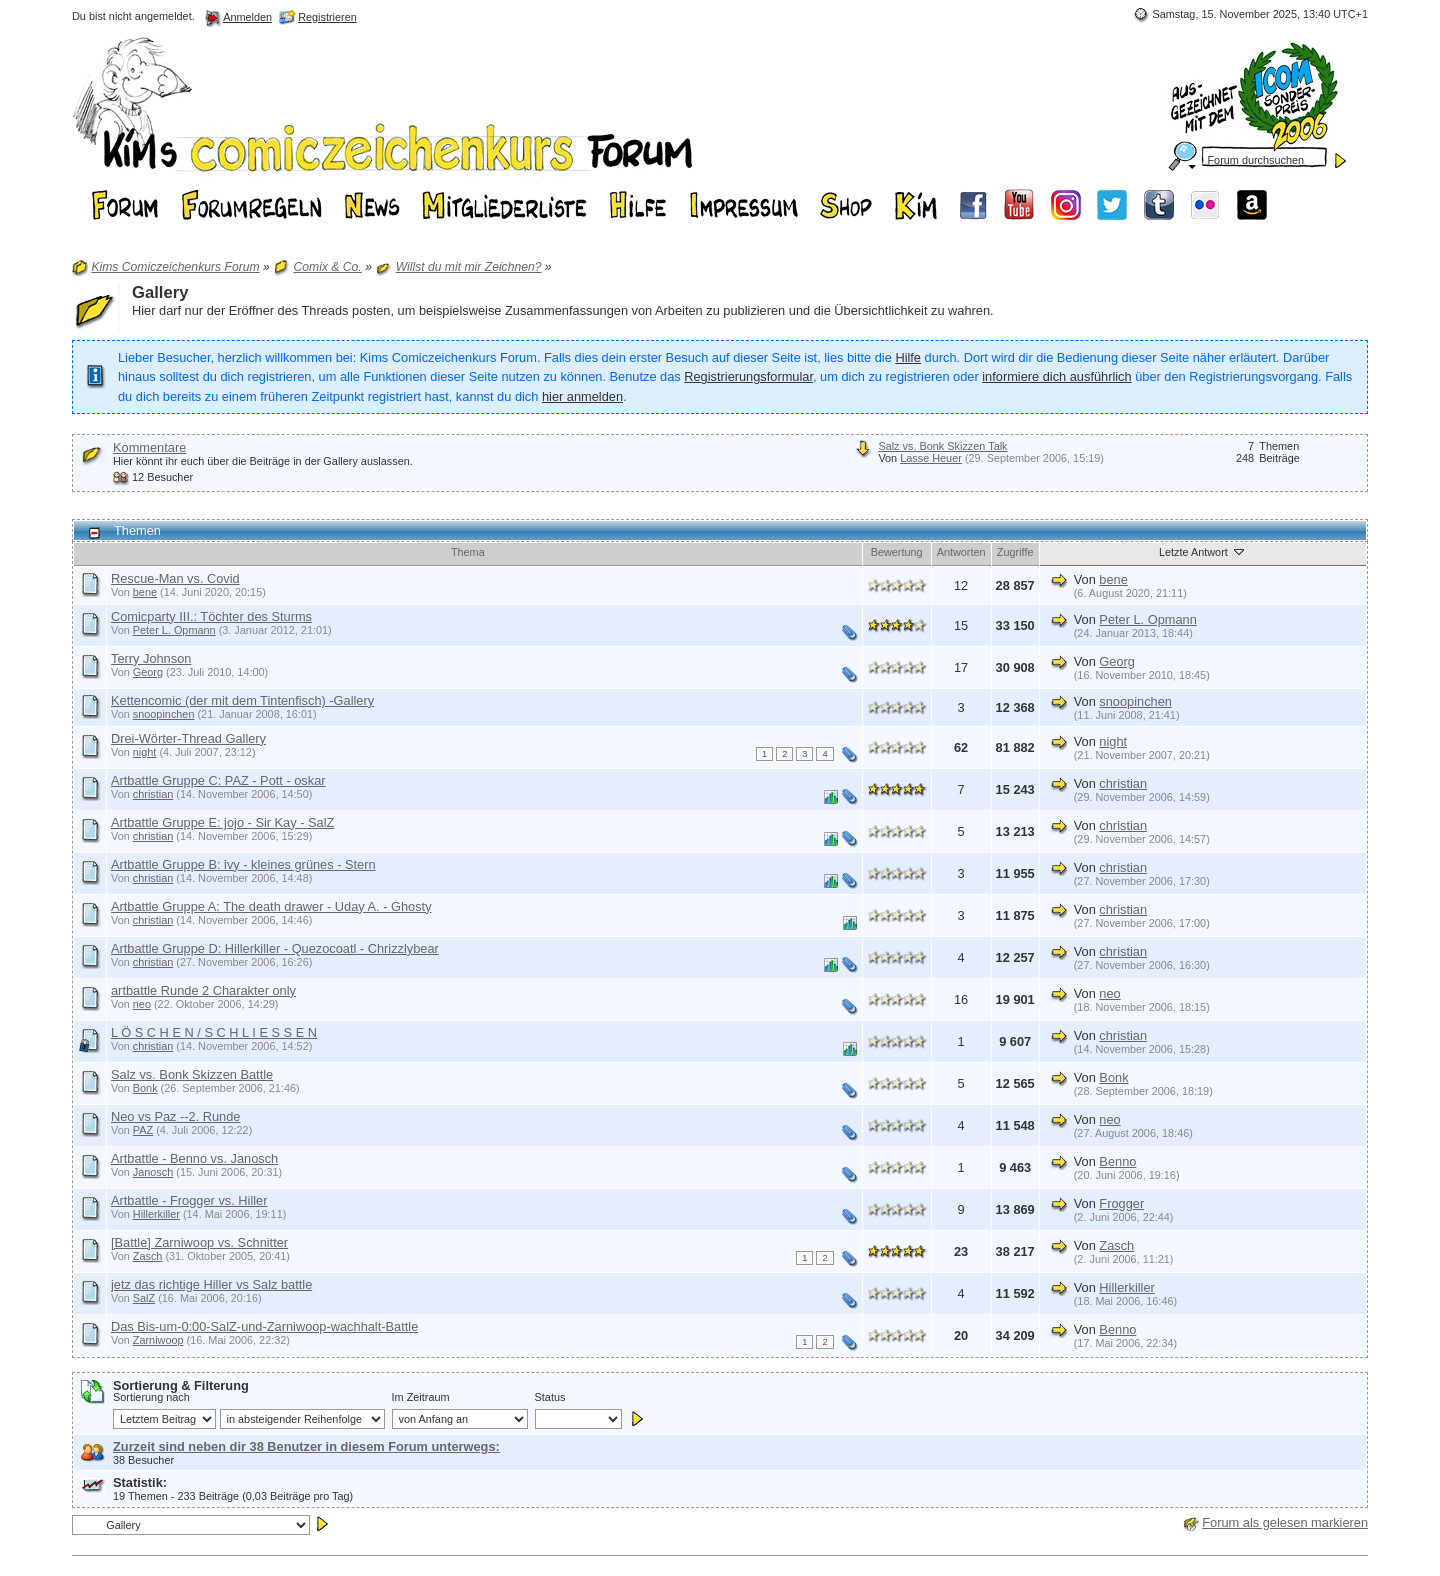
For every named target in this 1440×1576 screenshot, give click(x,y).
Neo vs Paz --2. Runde (175, 1116)
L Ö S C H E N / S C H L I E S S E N (214, 1032)
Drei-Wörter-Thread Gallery (188, 738)
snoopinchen (164, 714)
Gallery (160, 292)
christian (153, 794)
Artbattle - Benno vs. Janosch (194, 1158)
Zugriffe (1015, 552)
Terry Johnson (151, 658)
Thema (468, 552)
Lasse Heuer (931, 458)
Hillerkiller (156, 1214)
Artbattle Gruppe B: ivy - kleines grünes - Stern (243, 864)
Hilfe (908, 357)
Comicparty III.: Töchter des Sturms (211, 616)
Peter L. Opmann (174, 630)
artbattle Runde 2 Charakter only (203, 990)
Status (550, 1397)
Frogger (1121, 1203)
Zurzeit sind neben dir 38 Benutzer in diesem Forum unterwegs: (306, 1446)
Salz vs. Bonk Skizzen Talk (942, 446)
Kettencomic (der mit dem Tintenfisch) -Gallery (242, 700)
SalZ (144, 1298)
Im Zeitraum (421, 1397)
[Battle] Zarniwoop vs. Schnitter (199, 1242)
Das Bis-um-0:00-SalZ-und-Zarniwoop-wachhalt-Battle (264, 1326)
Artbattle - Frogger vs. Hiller (189, 1200)
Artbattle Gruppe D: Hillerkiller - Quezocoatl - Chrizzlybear (275, 948)
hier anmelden (582, 396)
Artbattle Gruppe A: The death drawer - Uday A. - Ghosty (271, 906)
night (145, 752)
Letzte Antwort (1203, 551)
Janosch (153, 1172)
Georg (148, 672)
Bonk (145, 1088)
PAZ (143, 1130)
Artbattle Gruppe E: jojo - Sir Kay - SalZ (222, 822)
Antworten (961, 552)
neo (142, 1004)
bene (145, 592)
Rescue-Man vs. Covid (175, 578)
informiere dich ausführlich (1056, 376)
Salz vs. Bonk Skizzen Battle (192, 1074)
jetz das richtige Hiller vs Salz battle (211, 1284)
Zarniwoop (158, 1340)
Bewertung (897, 552)
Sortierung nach (151, 1397)
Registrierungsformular (748, 376)
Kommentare (149, 447)
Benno (1117, 1161)
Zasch (148, 1256)
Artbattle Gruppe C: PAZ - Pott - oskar (218, 780)
